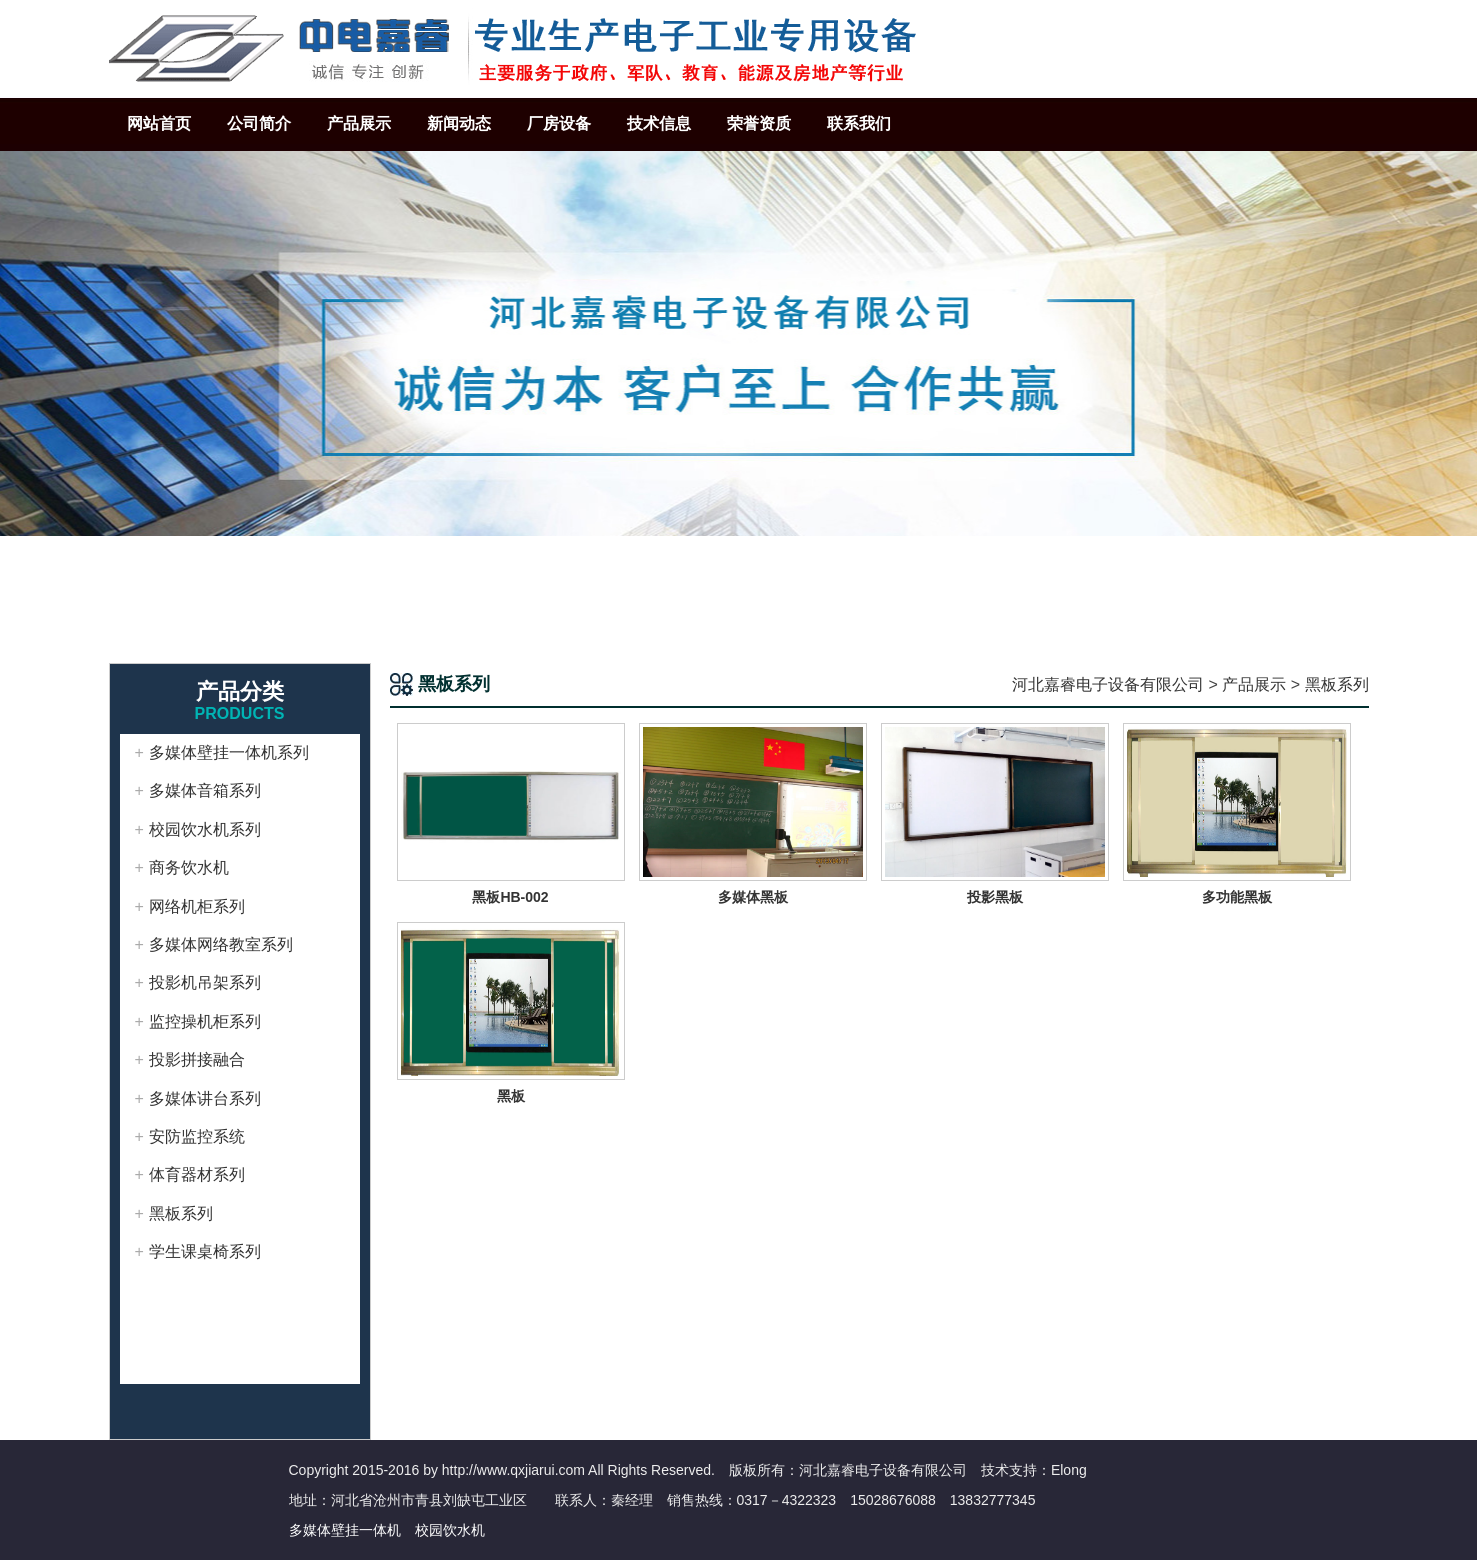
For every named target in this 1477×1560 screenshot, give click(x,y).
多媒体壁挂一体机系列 (229, 752)
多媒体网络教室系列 (221, 944)
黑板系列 (181, 1213)
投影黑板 (995, 897)
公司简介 (259, 123)
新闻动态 (459, 123)
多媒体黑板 (753, 897)
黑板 (511, 1096)
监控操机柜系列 (205, 1021)
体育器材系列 (197, 1174)
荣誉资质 (759, 123)
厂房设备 (559, 123)
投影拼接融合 (197, 1059)
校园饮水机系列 (205, 829)
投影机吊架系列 (205, 982)
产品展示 (359, 123)
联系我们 (859, 123)
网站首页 (159, 123)
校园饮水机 (450, 1530)
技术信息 (659, 123)
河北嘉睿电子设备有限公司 (1108, 684)
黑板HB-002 (510, 897)
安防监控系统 (197, 1136)
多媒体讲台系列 (205, 1098)
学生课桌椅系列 (205, 1251)
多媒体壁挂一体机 (345, 1530)
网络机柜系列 (197, 906)
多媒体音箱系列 (205, 790)
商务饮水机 (189, 867)
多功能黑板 (1237, 897)
